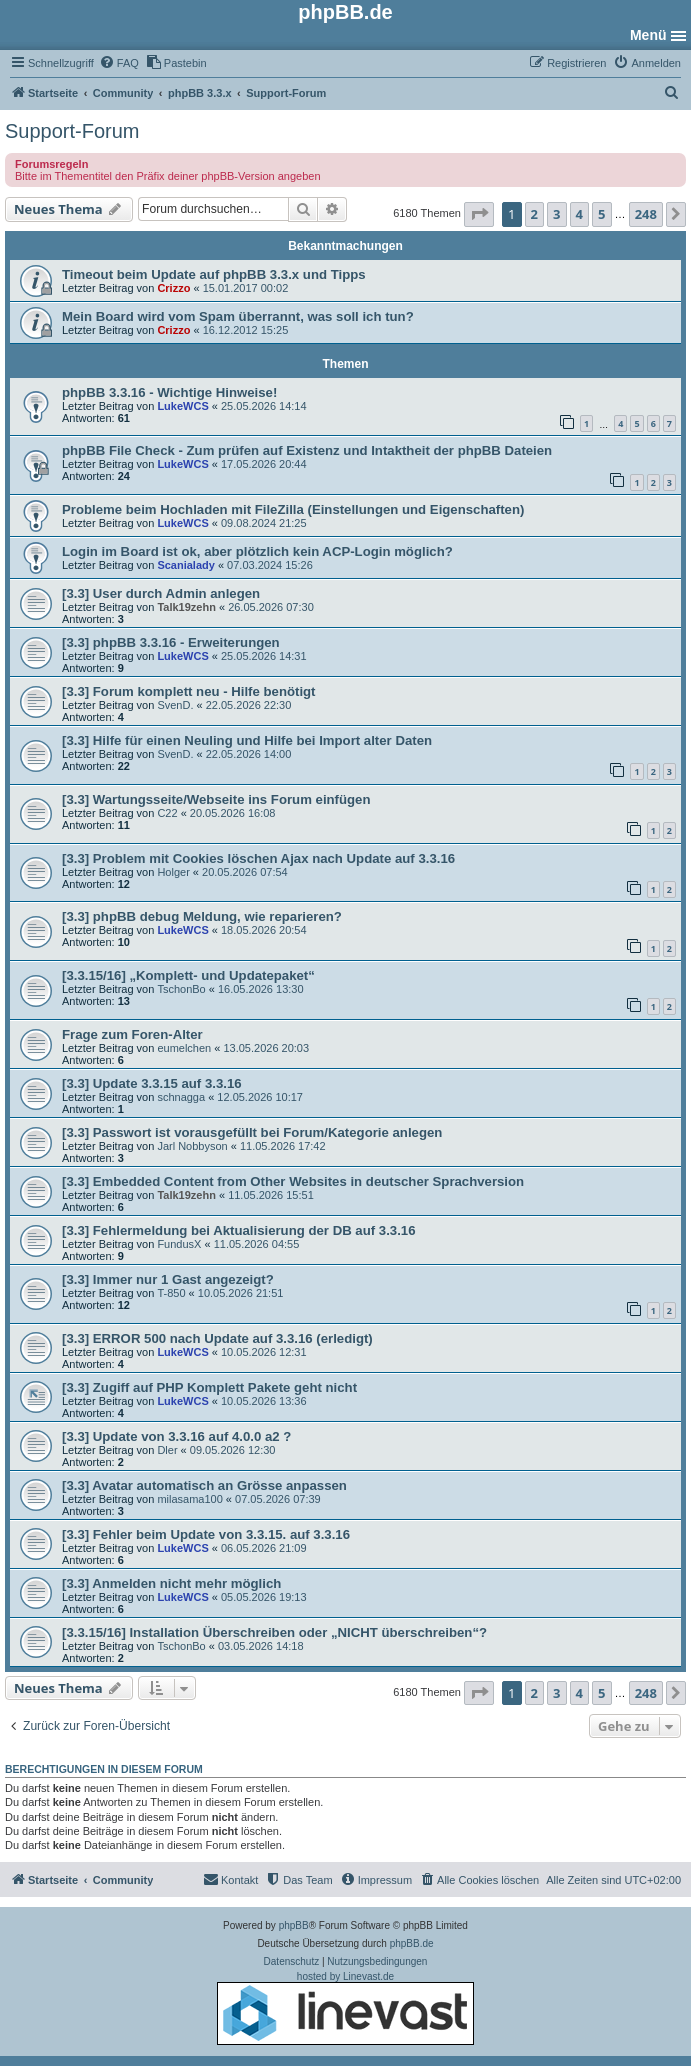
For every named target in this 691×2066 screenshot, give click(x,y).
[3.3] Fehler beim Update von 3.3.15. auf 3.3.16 (206, 1534)
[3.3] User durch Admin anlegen (161, 593)
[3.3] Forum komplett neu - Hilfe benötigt (189, 691)
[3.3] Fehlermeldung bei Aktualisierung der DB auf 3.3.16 (238, 1230)
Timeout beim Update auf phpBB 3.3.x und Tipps (214, 274)
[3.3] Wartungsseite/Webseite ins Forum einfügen (216, 799)
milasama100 (189, 1499)
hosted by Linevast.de (345, 2008)
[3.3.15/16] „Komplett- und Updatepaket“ (188, 975)
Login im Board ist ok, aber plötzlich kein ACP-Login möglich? (257, 551)
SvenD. (175, 705)
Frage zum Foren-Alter (132, 1034)
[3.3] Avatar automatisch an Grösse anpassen (204, 1485)
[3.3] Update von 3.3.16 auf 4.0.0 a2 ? (176, 1436)
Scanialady (185, 565)
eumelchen (184, 1048)
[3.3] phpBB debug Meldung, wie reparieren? (202, 916)
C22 (167, 813)
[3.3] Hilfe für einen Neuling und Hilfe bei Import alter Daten (247, 740)
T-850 (171, 1293)
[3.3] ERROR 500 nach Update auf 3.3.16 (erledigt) (217, 1338)
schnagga (181, 1097)
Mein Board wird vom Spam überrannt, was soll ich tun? (238, 316)
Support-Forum (72, 131)
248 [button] (646, 214)
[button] (479, 214)
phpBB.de (412, 1943)
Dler (167, 1450)
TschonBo (181, 989)
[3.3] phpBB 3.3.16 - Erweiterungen (171, 642)
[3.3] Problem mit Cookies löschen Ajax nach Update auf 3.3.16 (258, 858)
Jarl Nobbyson (192, 1146)
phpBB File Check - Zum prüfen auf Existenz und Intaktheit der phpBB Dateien (307, 450)
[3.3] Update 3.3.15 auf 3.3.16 (152, 1083)
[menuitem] (119, 63)
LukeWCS (182, 406)
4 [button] (579, 214)
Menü (648, 35)
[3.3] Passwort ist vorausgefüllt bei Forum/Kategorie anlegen (252, 1132)
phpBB (294, 1925)
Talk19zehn (186, 607)
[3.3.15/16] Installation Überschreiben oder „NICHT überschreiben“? (274, 1632)
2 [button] (534, 214)
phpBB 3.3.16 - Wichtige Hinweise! (169, 392)
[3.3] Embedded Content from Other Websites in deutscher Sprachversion (293, 1181)
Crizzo (173, 288)
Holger (173, 872)
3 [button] (556, 214)
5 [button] (601, 214)
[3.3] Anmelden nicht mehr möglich (171, 1583)
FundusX (179, 1244)
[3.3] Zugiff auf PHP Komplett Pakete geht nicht (209, 1387)
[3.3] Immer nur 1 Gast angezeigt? (168, 1279)
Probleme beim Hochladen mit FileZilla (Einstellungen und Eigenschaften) (293, 509)
